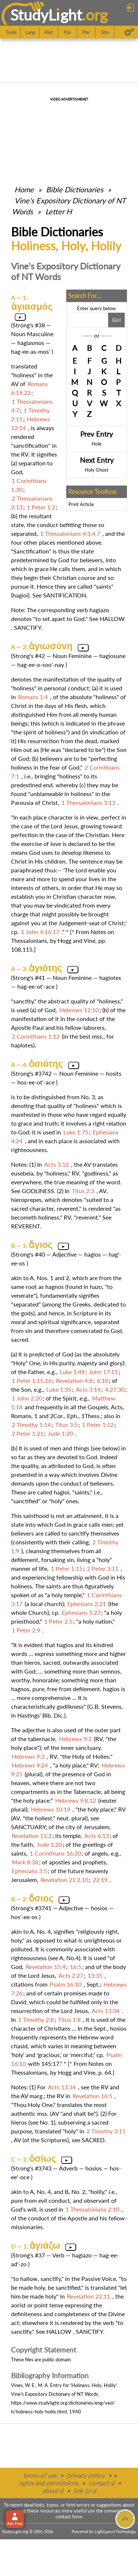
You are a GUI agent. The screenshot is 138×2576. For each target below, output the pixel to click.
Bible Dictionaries (74, 189)
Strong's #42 (29, 655)
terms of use (40, 2475)
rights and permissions (48, 2483)
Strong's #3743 (32, 2168)
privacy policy (86, 2475)
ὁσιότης (46, 1063)
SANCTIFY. (28, 627)
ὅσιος (41, 1898)
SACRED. (94, 2139)
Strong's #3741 (32, 1907)
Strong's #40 (29, 1254)
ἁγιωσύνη (50, 646)
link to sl (85, 2491)
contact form (69, 2516)
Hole (97, 444)
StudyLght (46, 15)
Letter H (58, 211)
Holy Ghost (97, 470)
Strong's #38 (29, 324)
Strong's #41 (29, 977)
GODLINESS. (39, 1190)
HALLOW (112, 618)
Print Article (81, 504)
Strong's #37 (29, 2255)
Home (24, 189)
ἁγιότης (45, 968)
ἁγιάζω (44, 2245)
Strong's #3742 (32, 1073)
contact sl (101, 2483)
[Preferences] (129, 32)
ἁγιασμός (32, 306)
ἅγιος (41, 1244)
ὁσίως (42, 2158)
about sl (52, 2491)
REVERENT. (26, 1225)
